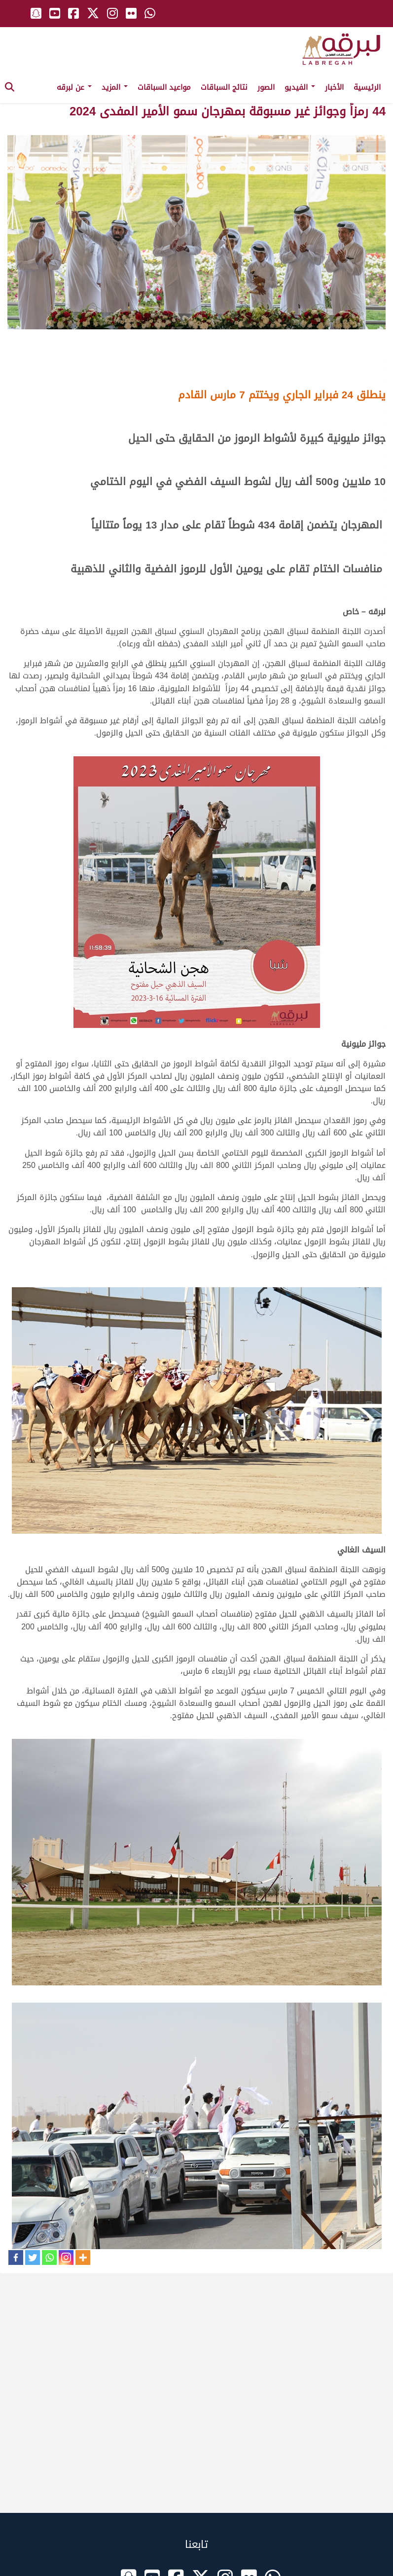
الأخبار (334, 87)
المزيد (115, 87)
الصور (266, 87)
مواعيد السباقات (164, 87)
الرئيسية (367, 87)
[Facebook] (15, 2257)
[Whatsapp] (49, 2257)
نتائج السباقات (224, 87)
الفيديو (300, 87)
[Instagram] (66, 2257)
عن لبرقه (74, 87)
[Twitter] (32, 2257)
